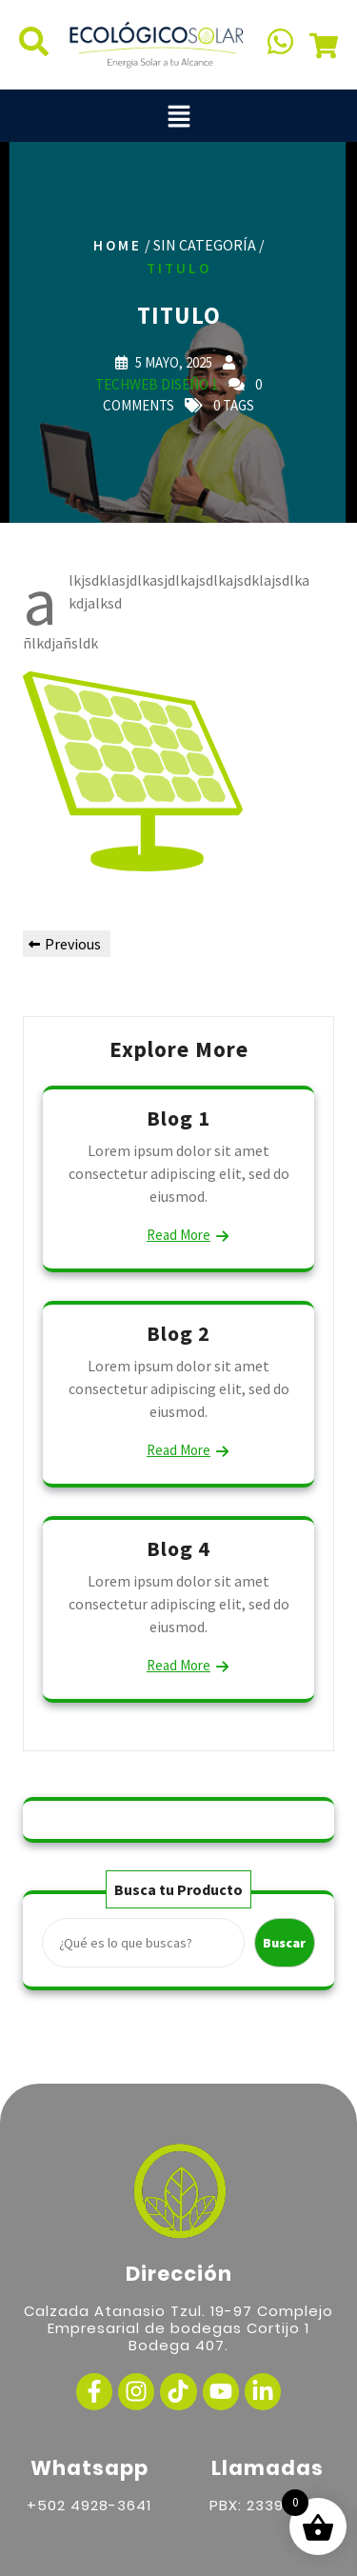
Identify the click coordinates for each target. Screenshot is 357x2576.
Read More (178, 1235)
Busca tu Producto (178, 1889)
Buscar (284, 1942)
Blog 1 (178, 1118)
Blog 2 (178, 1333)
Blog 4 (178, 1548)
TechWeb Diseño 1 (156, 383)
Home (117, 244)
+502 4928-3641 (89, 2505)
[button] (178, 115)
